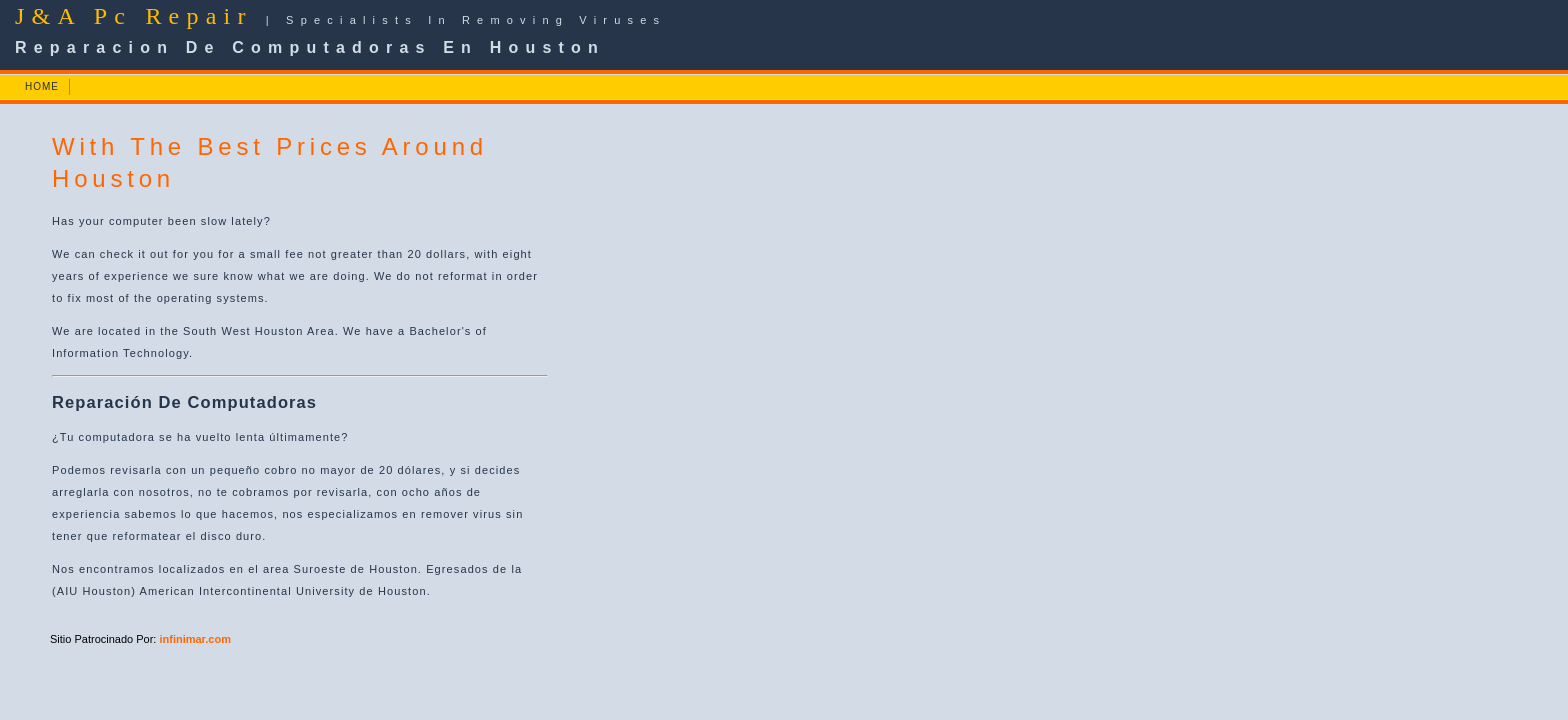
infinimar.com (195, 639)
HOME (42, 86)
